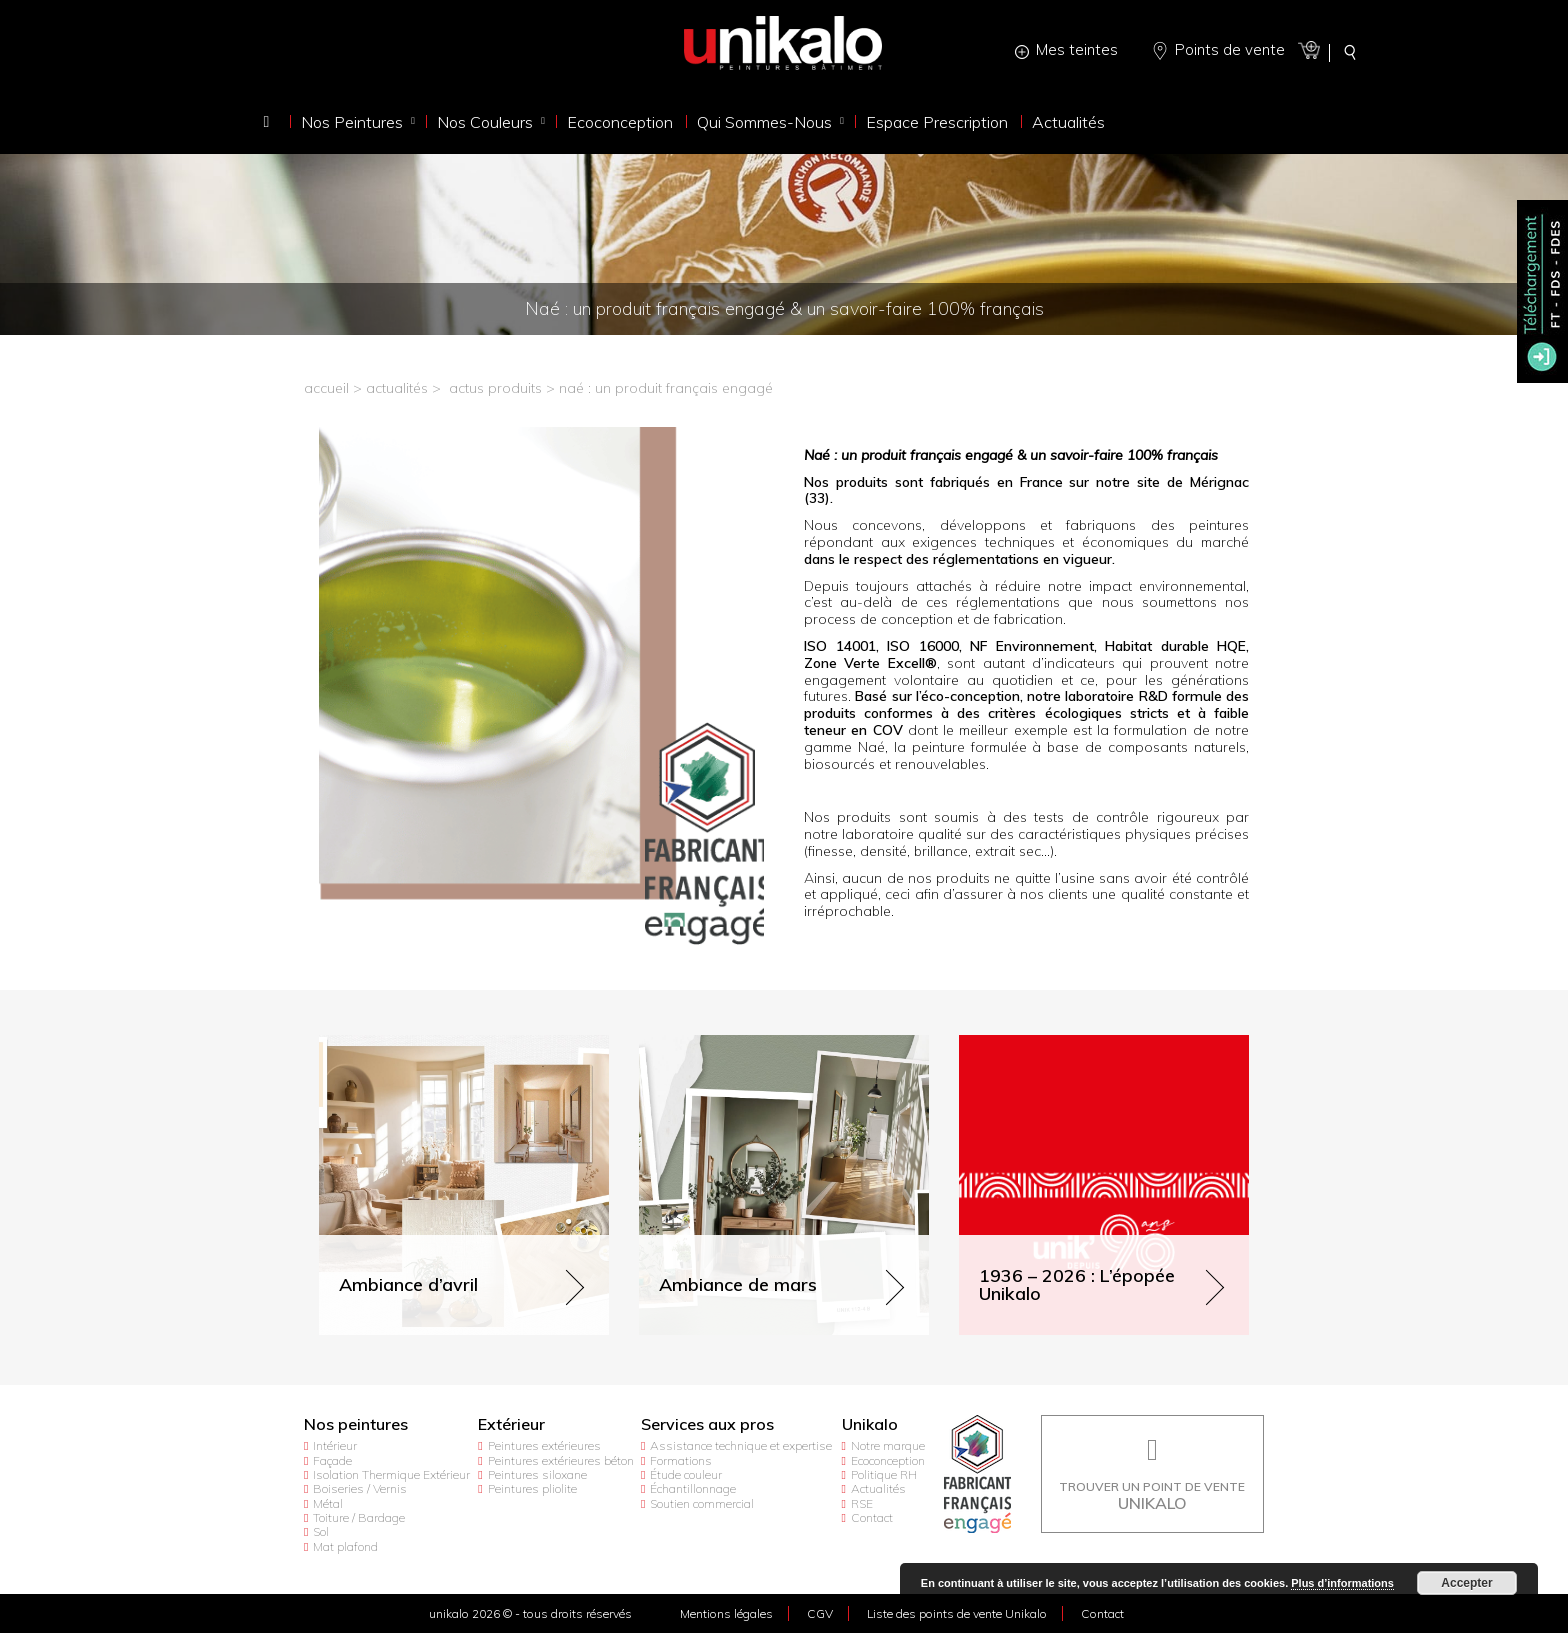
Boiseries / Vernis (360, 1488)
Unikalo (870, 1424)
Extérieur (511, 1424)
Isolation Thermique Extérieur (391, 1474)
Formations (681, 1460)
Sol (321, 1531)
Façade (332, 1460)
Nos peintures (356, 1424)
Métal (328, 1503)
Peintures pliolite (532, 1488)
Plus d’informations (1342, 1583)
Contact (872, 1517)
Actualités (878, 1488)
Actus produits (495, 388)
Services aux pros (707, 1424)
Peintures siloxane (537, 1474)
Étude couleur (686, 1474)
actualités (397, 388)
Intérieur (335, 1445)
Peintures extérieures (544, 1445)
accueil (326, 388)
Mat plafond (345, 1546)
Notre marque (888, 1445)
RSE (862, 1503)
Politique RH (884, 1474)
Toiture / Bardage (359, 1517)
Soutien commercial (702, 1503)
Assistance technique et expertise (741, 1445)
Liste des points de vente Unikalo (957, 1613)
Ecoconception (888, 1460)
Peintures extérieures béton (561, 1460)
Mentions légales (726, 1613)
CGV (820, 1613)
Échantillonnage (693, 1488)
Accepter (1466, 1583)
